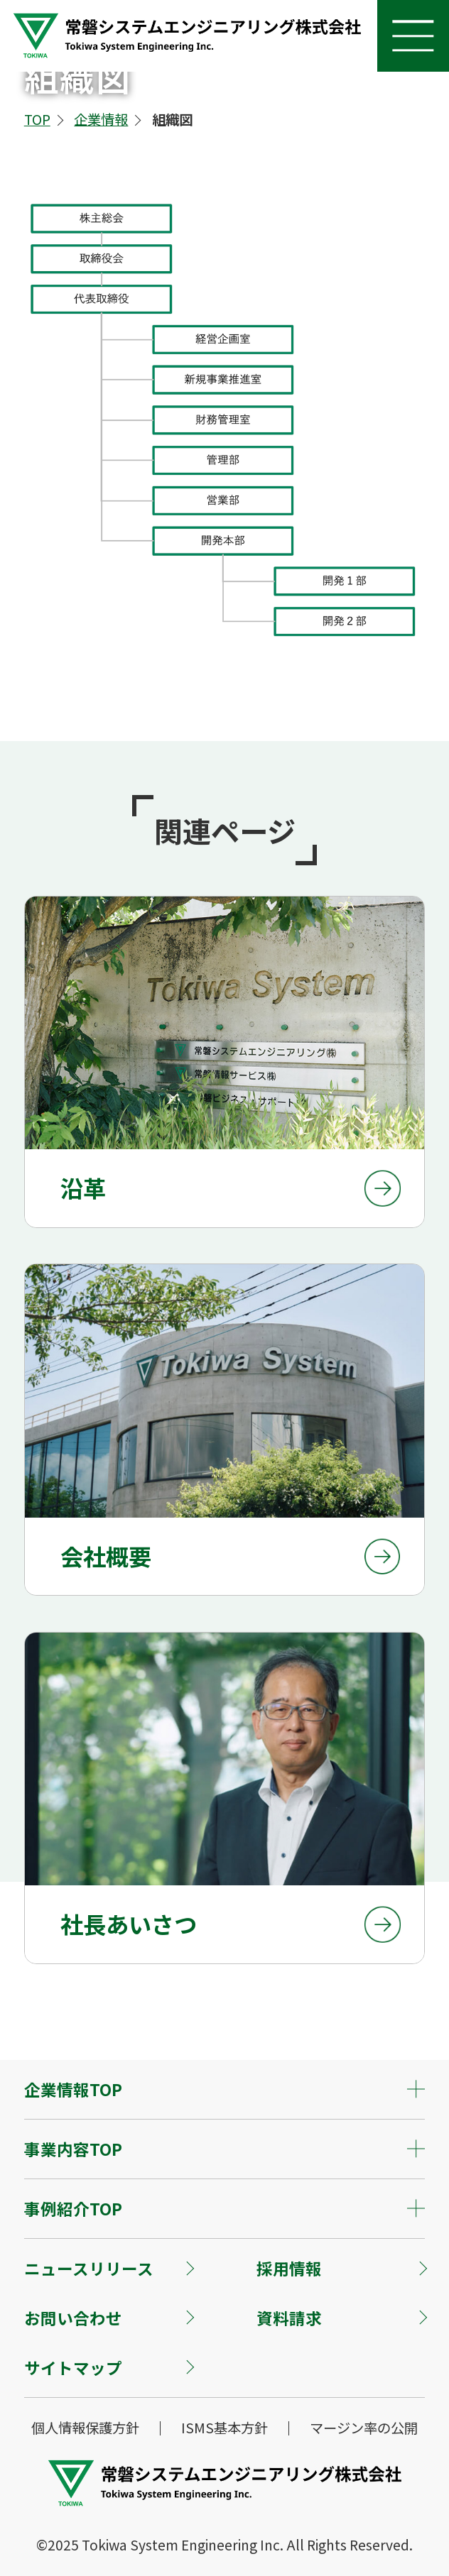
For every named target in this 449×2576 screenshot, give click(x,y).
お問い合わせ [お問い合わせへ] (73, 2317)
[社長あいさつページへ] (225, 1798)
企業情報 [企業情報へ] (101, 119)
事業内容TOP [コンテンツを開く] (73, 2148)
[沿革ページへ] (225, 1062)
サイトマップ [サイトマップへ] (73, 2367)
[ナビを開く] (413, 36)
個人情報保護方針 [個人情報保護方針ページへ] (85, 2428)
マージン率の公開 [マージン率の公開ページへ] (364, 2428)
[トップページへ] (187, 53)
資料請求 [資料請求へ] (289, 2317)
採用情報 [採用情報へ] (289, 2268)
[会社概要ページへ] (225, 1429)
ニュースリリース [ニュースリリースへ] (88, 2268)
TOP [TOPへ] (37, 119)
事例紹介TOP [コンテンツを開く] (73, 2208)
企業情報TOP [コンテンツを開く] (73, 2089)
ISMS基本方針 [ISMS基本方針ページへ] (224, 2428)
